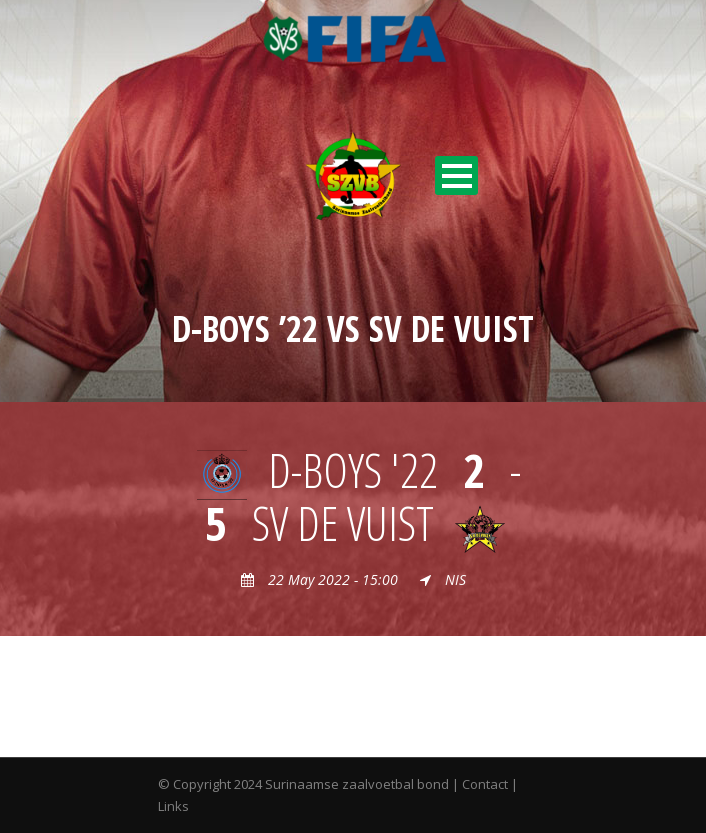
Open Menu (456, 175)
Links (173, 806)
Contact (485, 784)
